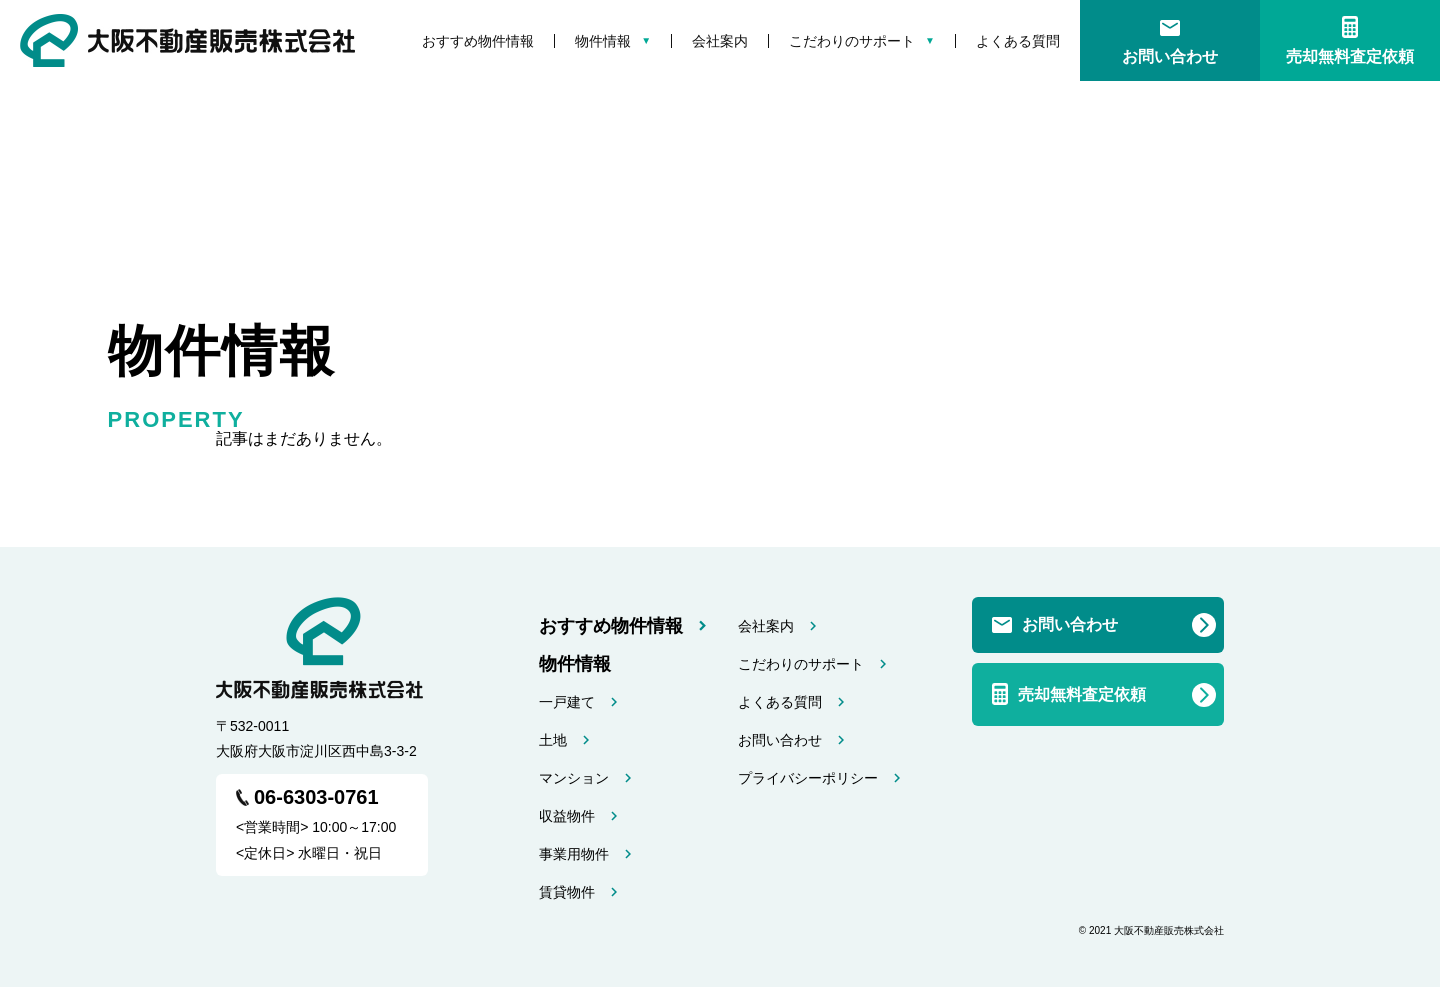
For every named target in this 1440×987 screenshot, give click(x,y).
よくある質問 (1018, 41)
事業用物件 (574, 854)
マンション (574, 778)
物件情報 (603, 41)
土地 (553, 740)
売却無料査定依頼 (1350, 56)
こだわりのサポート (852, 41)
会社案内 (720, 41)
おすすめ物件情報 (478, 41)
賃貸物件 (567, 892)
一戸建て (567, 702)
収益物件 (567, 816)
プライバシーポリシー (808, 778)
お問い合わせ (1170, 56)
